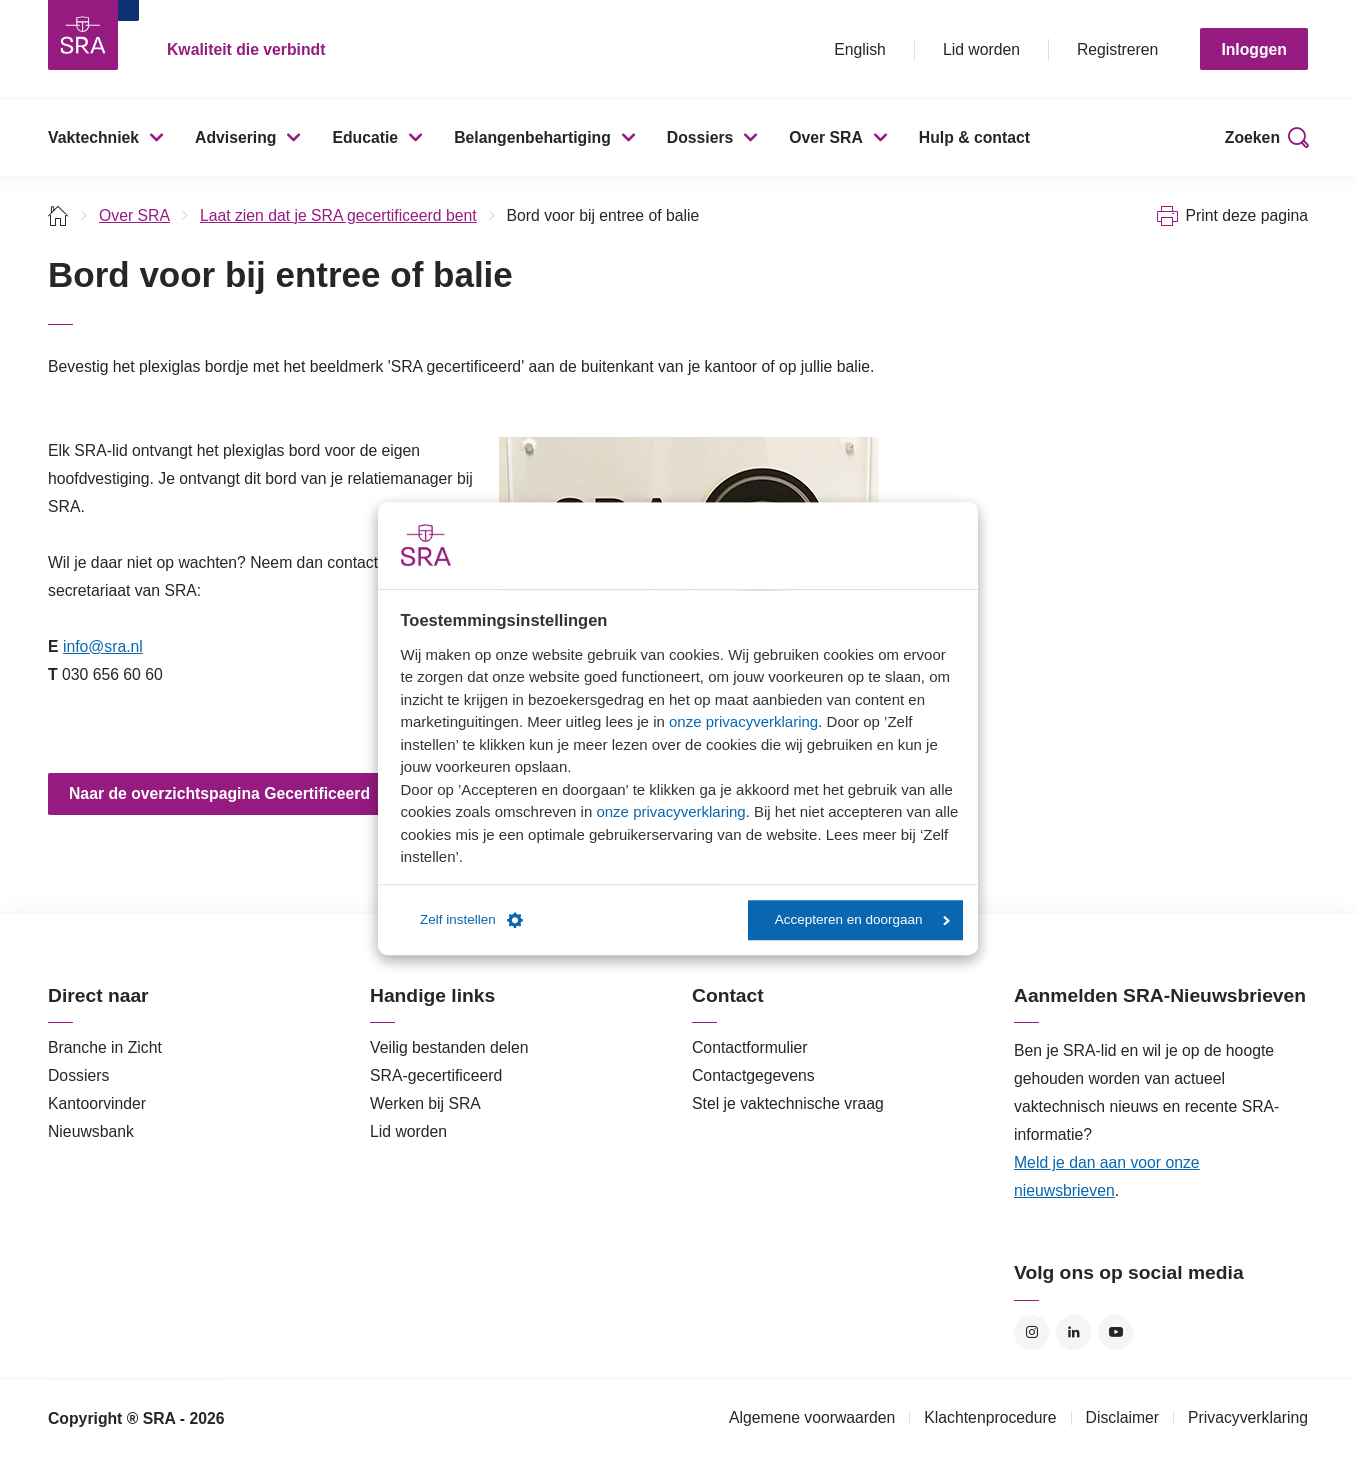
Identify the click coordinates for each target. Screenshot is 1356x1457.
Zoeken (1252, 137)
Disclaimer (1123, 1417)
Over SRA (826, 137)
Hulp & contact (974, 137)
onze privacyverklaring (743, 721)
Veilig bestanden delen (449, 1047)
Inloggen (1254, 49)
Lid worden (981, 49)
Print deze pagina (1246, 215)
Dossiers (700, 137)
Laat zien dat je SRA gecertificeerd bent (338, 215)
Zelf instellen (471, 920)
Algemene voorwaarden (812, 1417)
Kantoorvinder (97, 1103)
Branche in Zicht (105, 1047)
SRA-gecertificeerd (436, 1075)
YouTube (1115, 1332)
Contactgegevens (753, 1075)
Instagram (1031, 1332)
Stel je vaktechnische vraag (788, 1103)
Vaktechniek (93, 137)
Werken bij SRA (425, 1103)
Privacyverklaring (1248, 1417)
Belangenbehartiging (532, 137)
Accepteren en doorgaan (862, 919)
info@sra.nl (103, 646)
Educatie (365, 137)
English (860, 49)
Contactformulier (750, 1047)
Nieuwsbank (91, 1131)
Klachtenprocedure (990, 1417)
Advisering (235, 137)
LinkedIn (1073, 1332)
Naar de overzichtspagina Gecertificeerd (219, 793)
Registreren (1117, 49)
